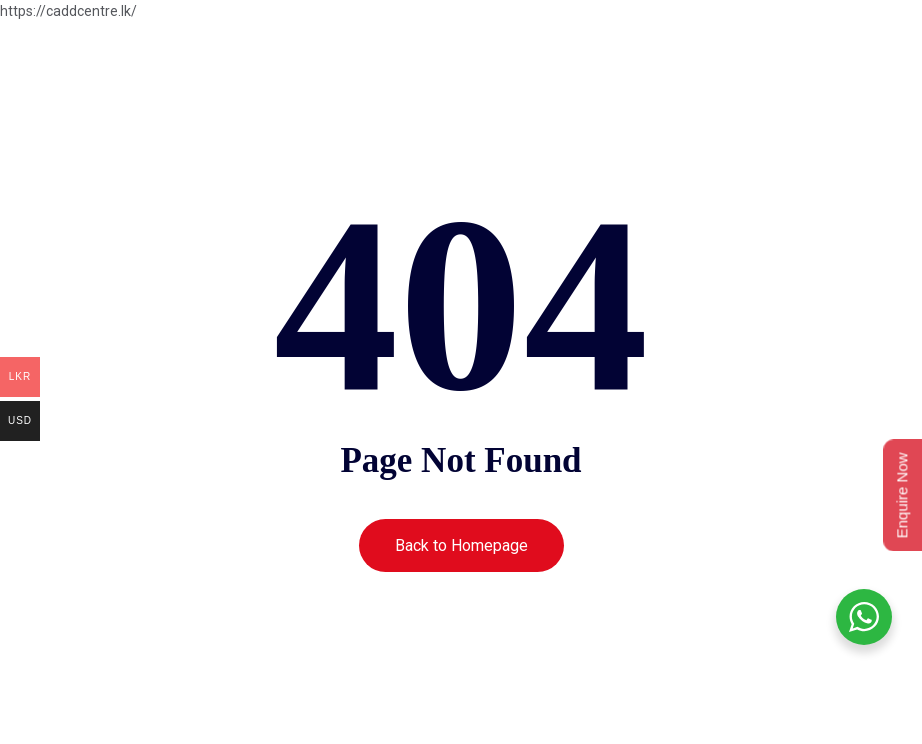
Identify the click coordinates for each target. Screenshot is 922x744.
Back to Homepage (461, 545)
